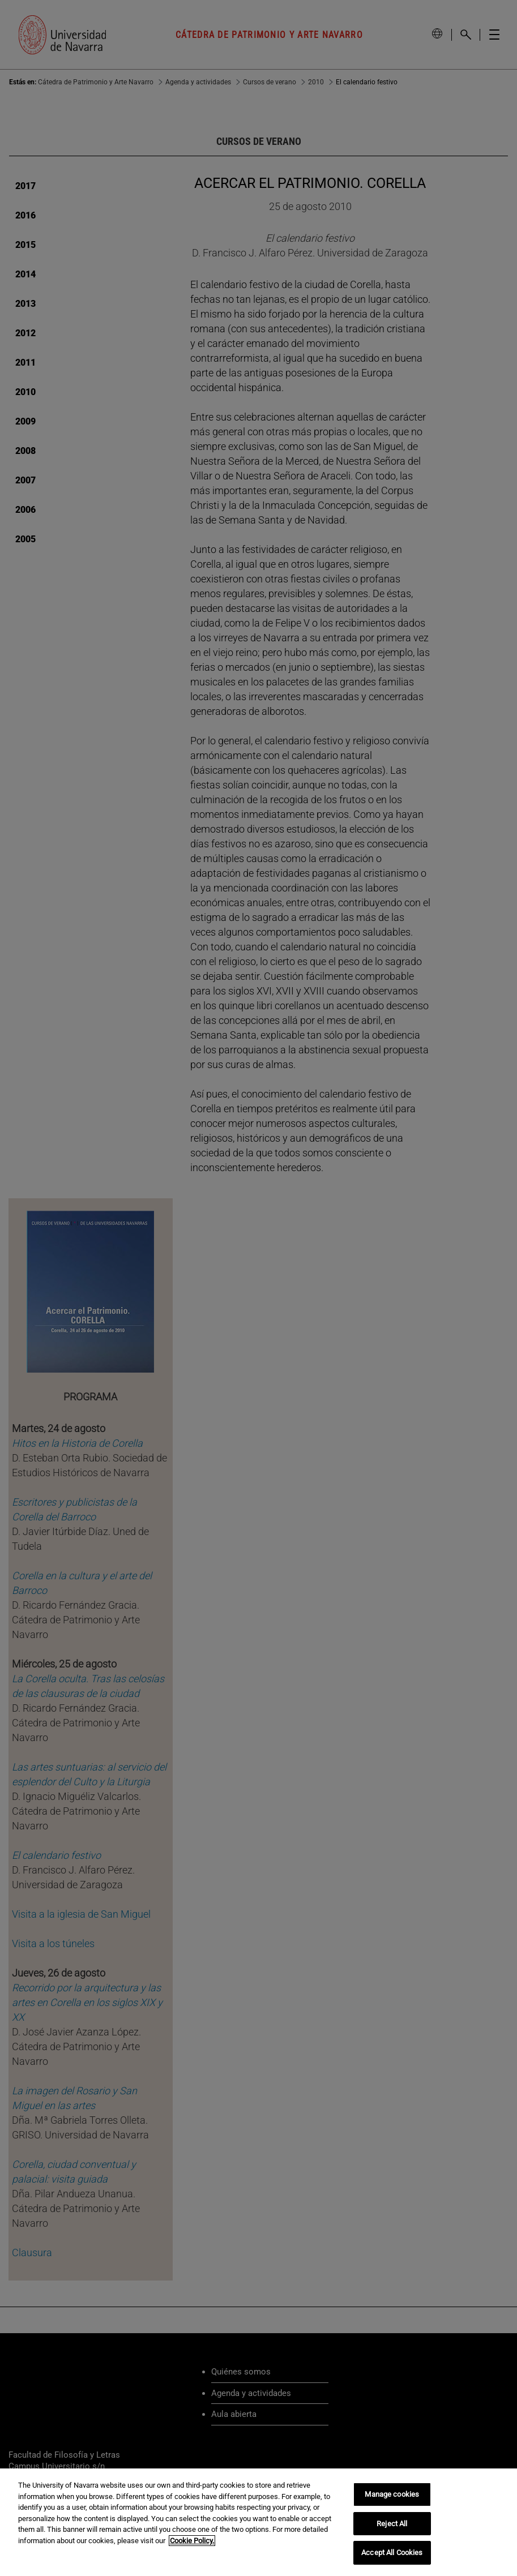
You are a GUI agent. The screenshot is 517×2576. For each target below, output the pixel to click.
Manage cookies (392, 2494)
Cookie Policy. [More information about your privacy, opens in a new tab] (192, 2540)
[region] (258, 2522)
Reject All (392, 2523)
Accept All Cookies (391, 2552)
